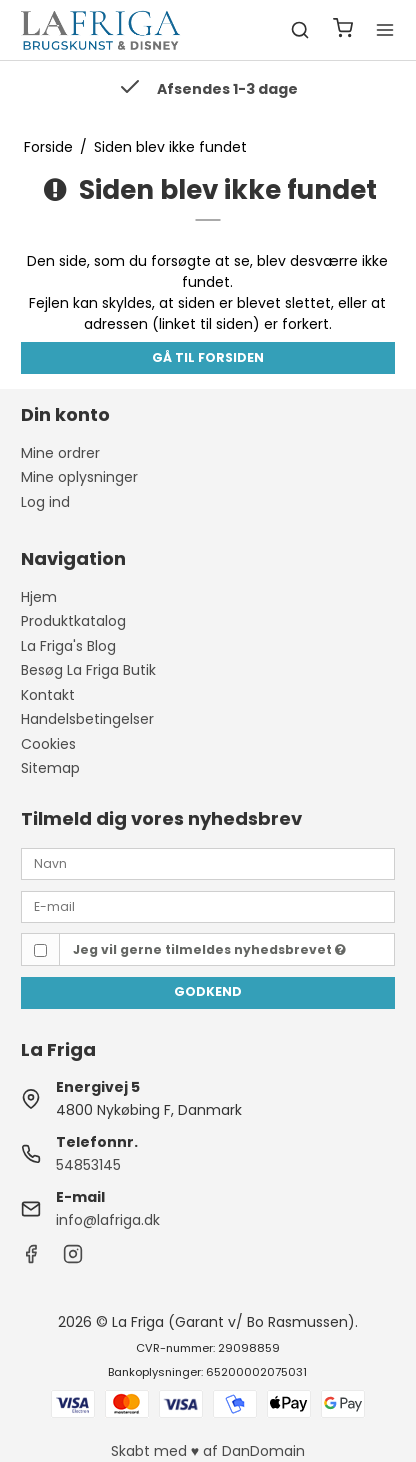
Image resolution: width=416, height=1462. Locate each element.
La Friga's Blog (68, 646)
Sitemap (50, 768)
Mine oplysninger (79, 477)
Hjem (39, 597)
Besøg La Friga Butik (88, 670)
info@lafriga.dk (108, 1220)
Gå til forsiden (208, 357)
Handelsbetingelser (87, 719)
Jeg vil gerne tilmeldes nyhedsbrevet (209, 949)
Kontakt (48, 695)
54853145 (88, 1165)
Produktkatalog (73, 621)
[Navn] (208, 863)
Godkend (208, 991)
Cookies (48, 744)
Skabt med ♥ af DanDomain (208, 1451)
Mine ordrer (60, 453)
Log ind (45, 502)
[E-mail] (208, 906)
